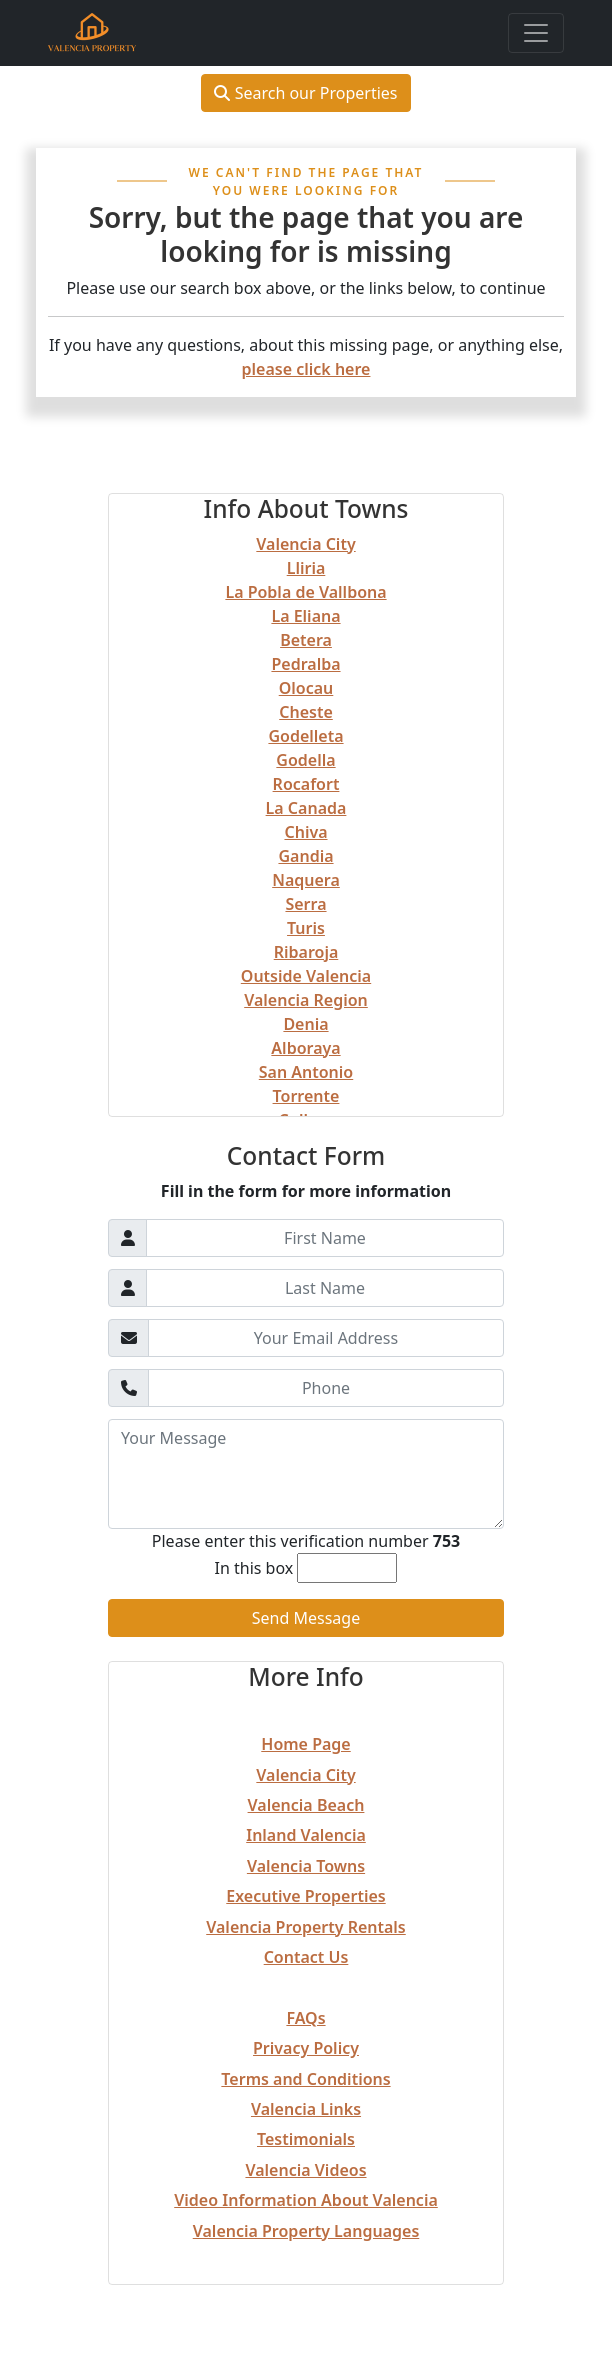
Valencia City (305, 544)
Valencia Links (306, 2109)
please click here (306, 369)
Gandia (305, 856)
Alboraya (305, 1048)
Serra (305, 904)
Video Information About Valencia (306, 2200)
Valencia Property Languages (306, 2231)
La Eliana (305, 616)
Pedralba (305, 664)
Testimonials (306, 2139)
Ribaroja (306, 952)
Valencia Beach (306, 1805)
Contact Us (306, 1957)
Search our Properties (305, 93)
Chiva (305, 832)
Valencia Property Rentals (306, 1927)
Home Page (305, 1744)
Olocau (306, 688)
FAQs (305, 2018)
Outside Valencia (306, 976)
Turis (306, 928)
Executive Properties (305, 1896)
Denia (305, 1024)
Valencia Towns (306, 1866)
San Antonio (306, 1072)
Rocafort (306, 784)
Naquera (306, 880)
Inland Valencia (306, 1835)
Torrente (306, 1096)
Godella (305, 760)
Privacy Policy (306, 2048)
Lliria (306, 568)
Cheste (306, 712)
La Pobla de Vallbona (305, 592)
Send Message (306, 1618)
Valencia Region (306, 1000)
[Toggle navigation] (536, 33)
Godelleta (305, 736)
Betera (306, 640)
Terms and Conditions (305, 2079)
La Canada (306, 808)
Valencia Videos (305, 2170)
